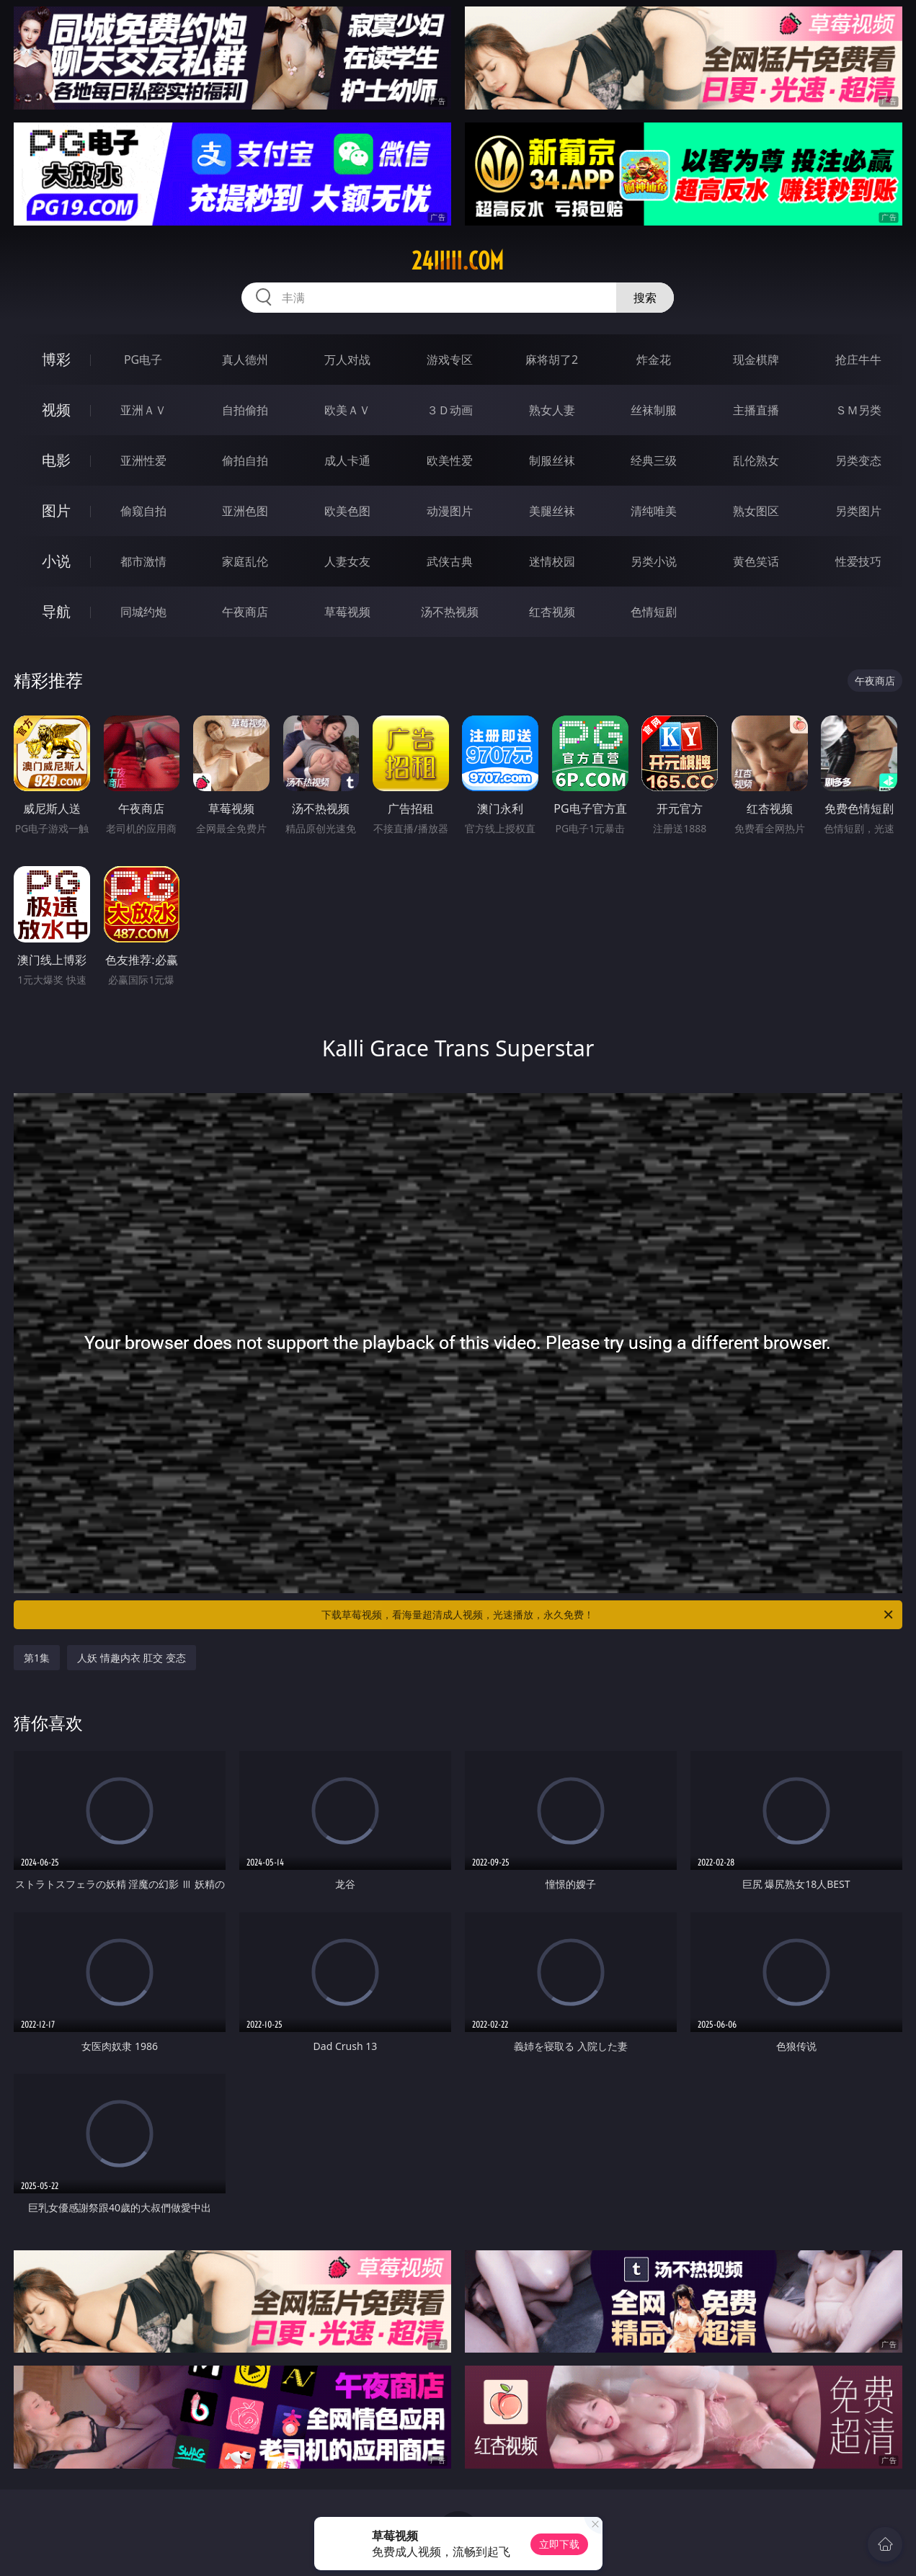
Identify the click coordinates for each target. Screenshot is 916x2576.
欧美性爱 (450, 460)
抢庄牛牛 (858, 359)
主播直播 (756, 410)
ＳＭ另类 (858, 410)
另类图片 (858, 511)
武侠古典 (450, 561)
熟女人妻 (552, 410)
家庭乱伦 (245, 561)
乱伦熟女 (756, 460)
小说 (56, 561)
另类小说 (654, 561)
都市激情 (143, 561)
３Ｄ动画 (450, 410)
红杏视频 (552, 612)
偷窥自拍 (143, 511)
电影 (56, 460)
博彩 (56, 359)
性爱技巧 (858, 561)
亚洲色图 (245, 511)
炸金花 (653, 359)
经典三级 (654, 460)
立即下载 (559, 2544)
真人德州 (245, 359)
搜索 (645, 298)
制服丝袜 (552, 460)
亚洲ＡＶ (143, 410)
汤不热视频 (450, 612)
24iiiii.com (458, 260)
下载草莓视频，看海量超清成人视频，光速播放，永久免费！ (607, 1614)
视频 (56, 409)
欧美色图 (347, 511)
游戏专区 (450, 359)
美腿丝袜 (552, 511)
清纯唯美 (654, 511)
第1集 (37, 1657)
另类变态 (858, 460)
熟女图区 (756, 511)
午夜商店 (245, 612)
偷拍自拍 (245, 460)
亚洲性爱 (143, 460)
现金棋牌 (756, 359)
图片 (56, 510)
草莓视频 (347, 612)
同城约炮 (143, 612)
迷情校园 (552, 561)
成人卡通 (347, 460)
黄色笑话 (756, 561)
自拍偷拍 (245, 410)
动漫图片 (450, 511)
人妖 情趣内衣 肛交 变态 (131, 1657)
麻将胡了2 (551, 359)
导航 (56, 611)
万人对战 (347, 359)
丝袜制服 (654, 410)
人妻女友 (347, 561)
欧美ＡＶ (347, 410)
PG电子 (143, 359)
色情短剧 (654, 612)
